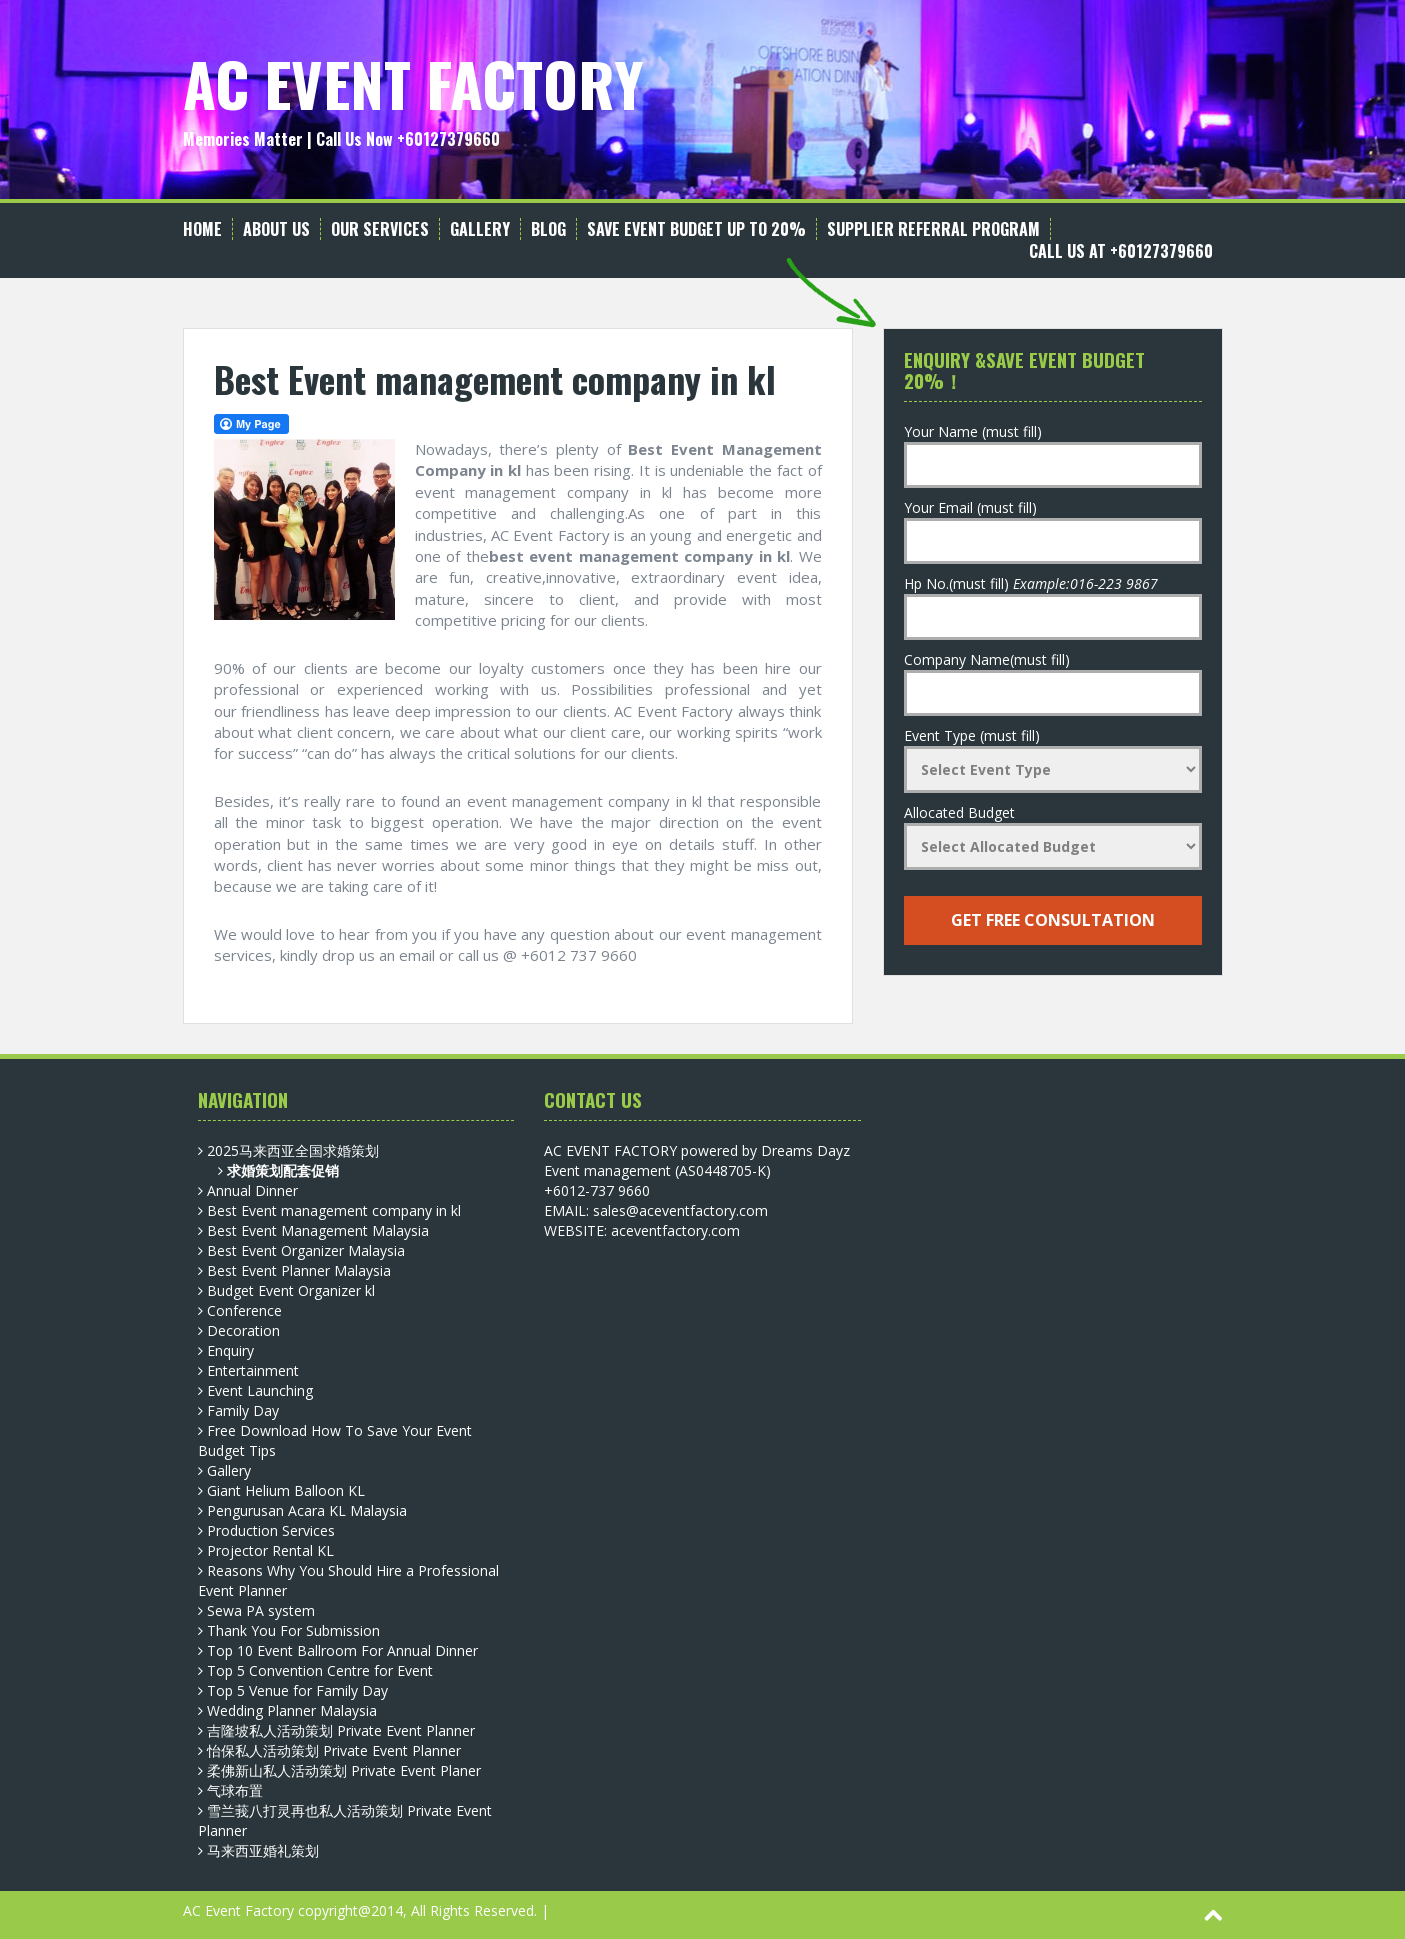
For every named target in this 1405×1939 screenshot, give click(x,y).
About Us (276, 229)
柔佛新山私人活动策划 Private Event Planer (344, 1770)
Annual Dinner (252, 1190)
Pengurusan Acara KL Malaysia (307, 1510)
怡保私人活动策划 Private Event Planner (334, 1750)
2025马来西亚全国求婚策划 (293, 1150)
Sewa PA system (261, 1610)
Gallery (480, 229)
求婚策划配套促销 (283, 1170)
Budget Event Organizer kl (291, 1290)
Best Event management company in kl (334, 1210)
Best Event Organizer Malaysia (306, 1250)
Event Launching (260, 1390)
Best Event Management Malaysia (318, 1230)
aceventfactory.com (675, 1230)
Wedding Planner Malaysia (292, 1710)
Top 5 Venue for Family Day (297, 1690)
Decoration (243, 1330)
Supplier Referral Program (933, 229)
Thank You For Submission (293, 1630)
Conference (244, 1310)
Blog (548, 229)
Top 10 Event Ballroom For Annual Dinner (342, 1650)
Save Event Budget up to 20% (696, 229)
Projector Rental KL (270, 1550)
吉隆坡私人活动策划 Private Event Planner (341, 1730)
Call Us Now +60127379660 (408, 139)
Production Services (271, 1530)
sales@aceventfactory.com (680, 1210)
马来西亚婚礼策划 (263, 1850)
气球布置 (235, 1790)
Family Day (243, 1410)
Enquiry (230, 1350)
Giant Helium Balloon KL (286, 1490)
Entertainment (253, 1370)
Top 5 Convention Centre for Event (320, 1670)
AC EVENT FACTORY (413, 82)
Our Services (380, 229)
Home (202, 229)
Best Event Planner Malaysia (299, 1270)
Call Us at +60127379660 (1121, 251)
